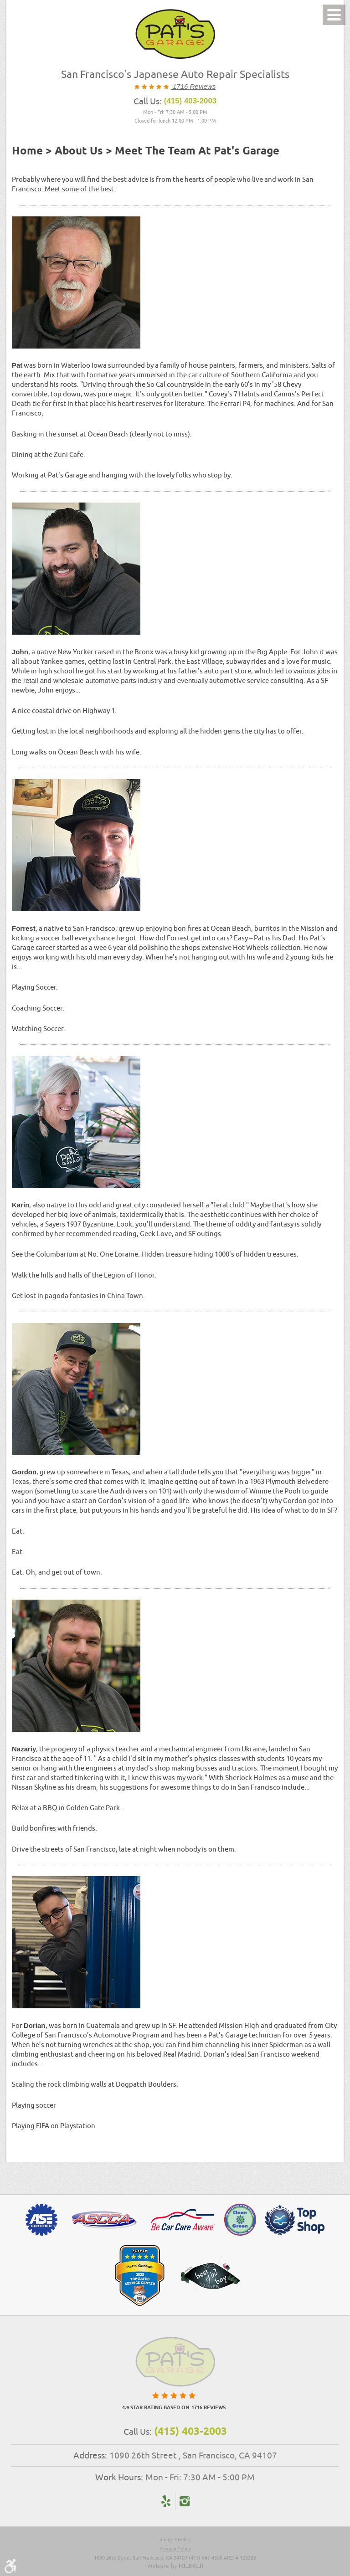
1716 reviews (208, 2407)
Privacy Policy (175, 2548)
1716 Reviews (193, 86)
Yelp (166, 2501)
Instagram (184, 2501)
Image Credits (175, 2539)
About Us (79, 151)
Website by (175, 2566)
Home (27, 151)
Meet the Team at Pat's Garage (197, 151)
